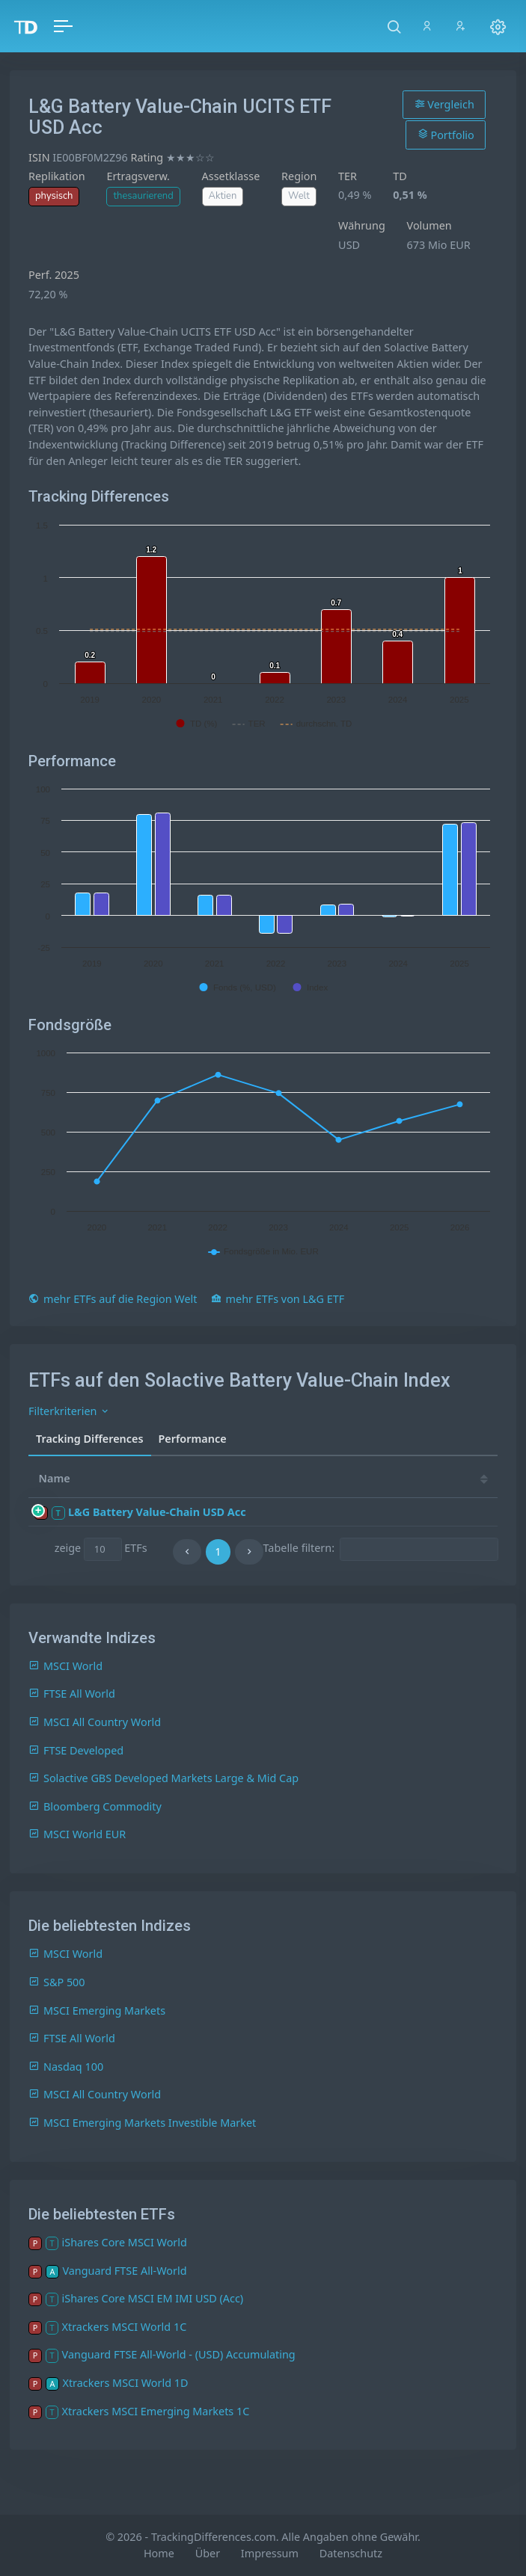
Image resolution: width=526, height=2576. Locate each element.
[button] (394, 26)
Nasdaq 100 (65, 2066)
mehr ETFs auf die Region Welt (112, 1299)
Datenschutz (350, 2553)
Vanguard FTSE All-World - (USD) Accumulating (179, 2354)
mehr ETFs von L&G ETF (278, 1299)
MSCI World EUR (77, 1834)
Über (207, 2553)
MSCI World (65, 1666)
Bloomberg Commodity (95, 1806)
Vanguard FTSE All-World (124, 2271)
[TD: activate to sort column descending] (339, 1479)
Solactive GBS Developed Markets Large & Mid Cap (163, 1778)
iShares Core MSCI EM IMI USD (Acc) (153, 2298)
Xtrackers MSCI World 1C (124, 2327)
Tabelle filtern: (381, 1549)
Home (159, 2553)
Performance (193, 1439)
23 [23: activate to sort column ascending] (469, 1478)
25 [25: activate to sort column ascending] (379, 1478)
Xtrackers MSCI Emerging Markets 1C (156, 2411)
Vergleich (444, 104)
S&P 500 (56, 1982)
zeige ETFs (101, 1549)
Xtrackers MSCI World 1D (125, 2383)
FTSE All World (71, 1693)
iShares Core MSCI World (124, 2242)
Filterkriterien (69, 1411)
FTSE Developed (75, 1750)
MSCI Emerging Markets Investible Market (142, 2123)
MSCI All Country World (94, 1722)
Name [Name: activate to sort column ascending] (54, 1478)
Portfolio (446, 134)
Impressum (270, 2553)
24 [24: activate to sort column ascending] (423, 1478)
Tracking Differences (90, 1439)
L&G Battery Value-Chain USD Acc (157, 1512)
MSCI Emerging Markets (96, 2010)
